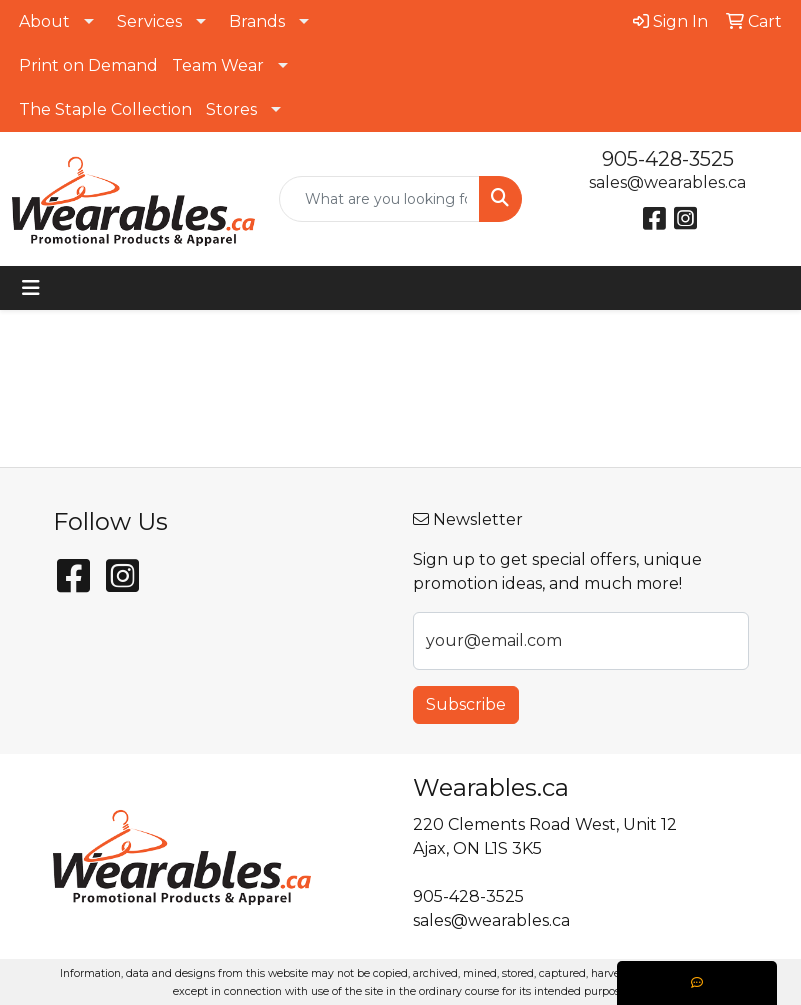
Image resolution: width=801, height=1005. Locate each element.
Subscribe (466, 704)
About (44, 21)
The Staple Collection (105, 109)
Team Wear (218, 65)
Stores (231, 109)
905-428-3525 (668, 159)
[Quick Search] (379, 199)
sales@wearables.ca (667, 182)
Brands (257, 21)
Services (149, 21)
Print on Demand (88, 65)
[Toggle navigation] (31, 288)
